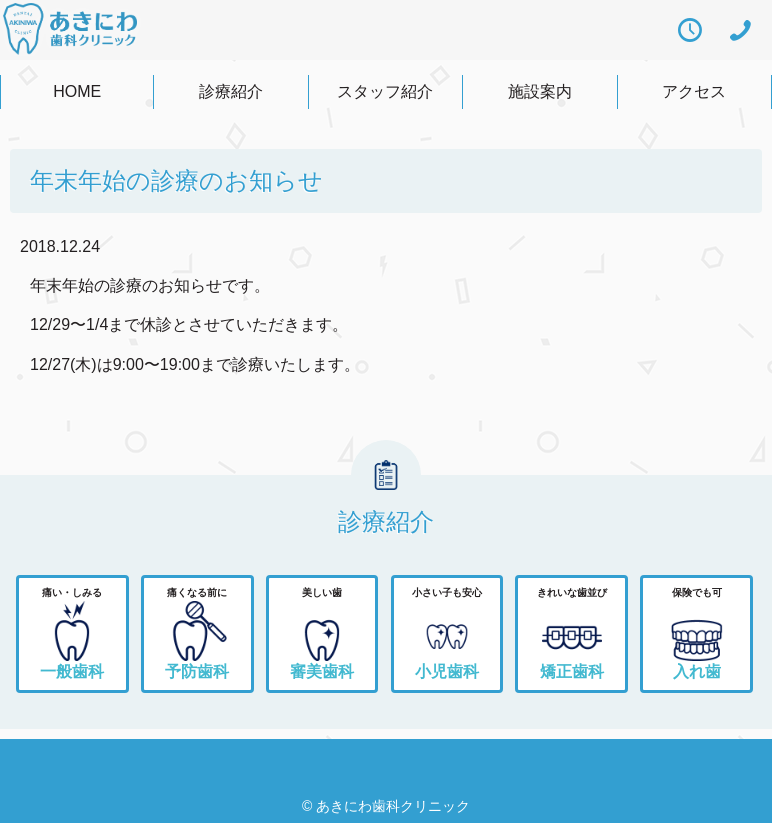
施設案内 (540, 91)
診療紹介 (231, 91)
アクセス (694, 91)
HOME (77, 91)
